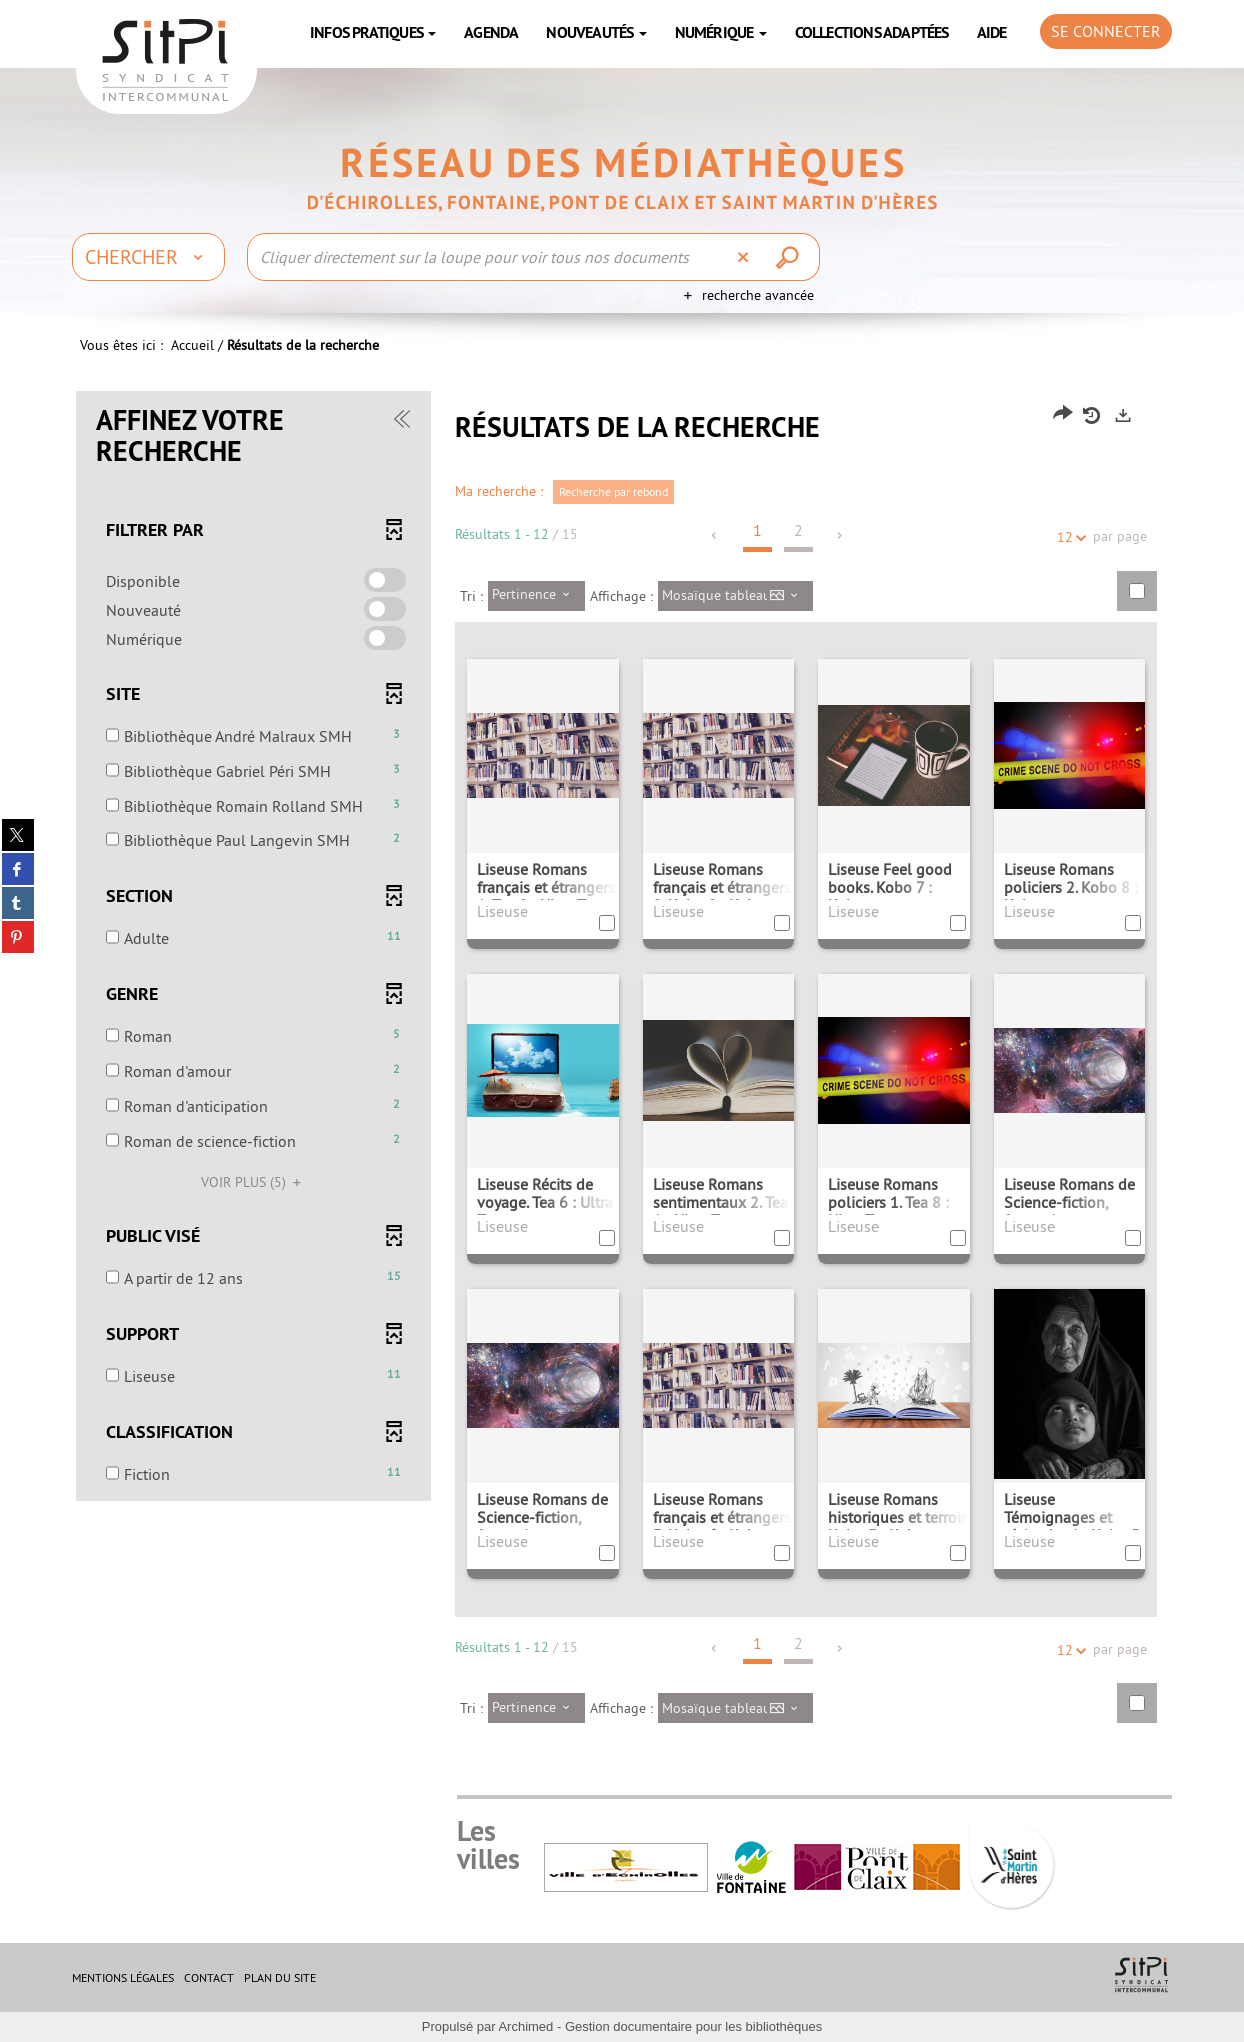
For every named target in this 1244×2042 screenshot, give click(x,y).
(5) (254, 1182)
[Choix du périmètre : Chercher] (148, 257)
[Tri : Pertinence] (536, 596)
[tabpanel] (622, 1072)
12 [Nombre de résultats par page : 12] (1068, 537)
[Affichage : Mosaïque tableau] (735, 596)
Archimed (525, 2026)
